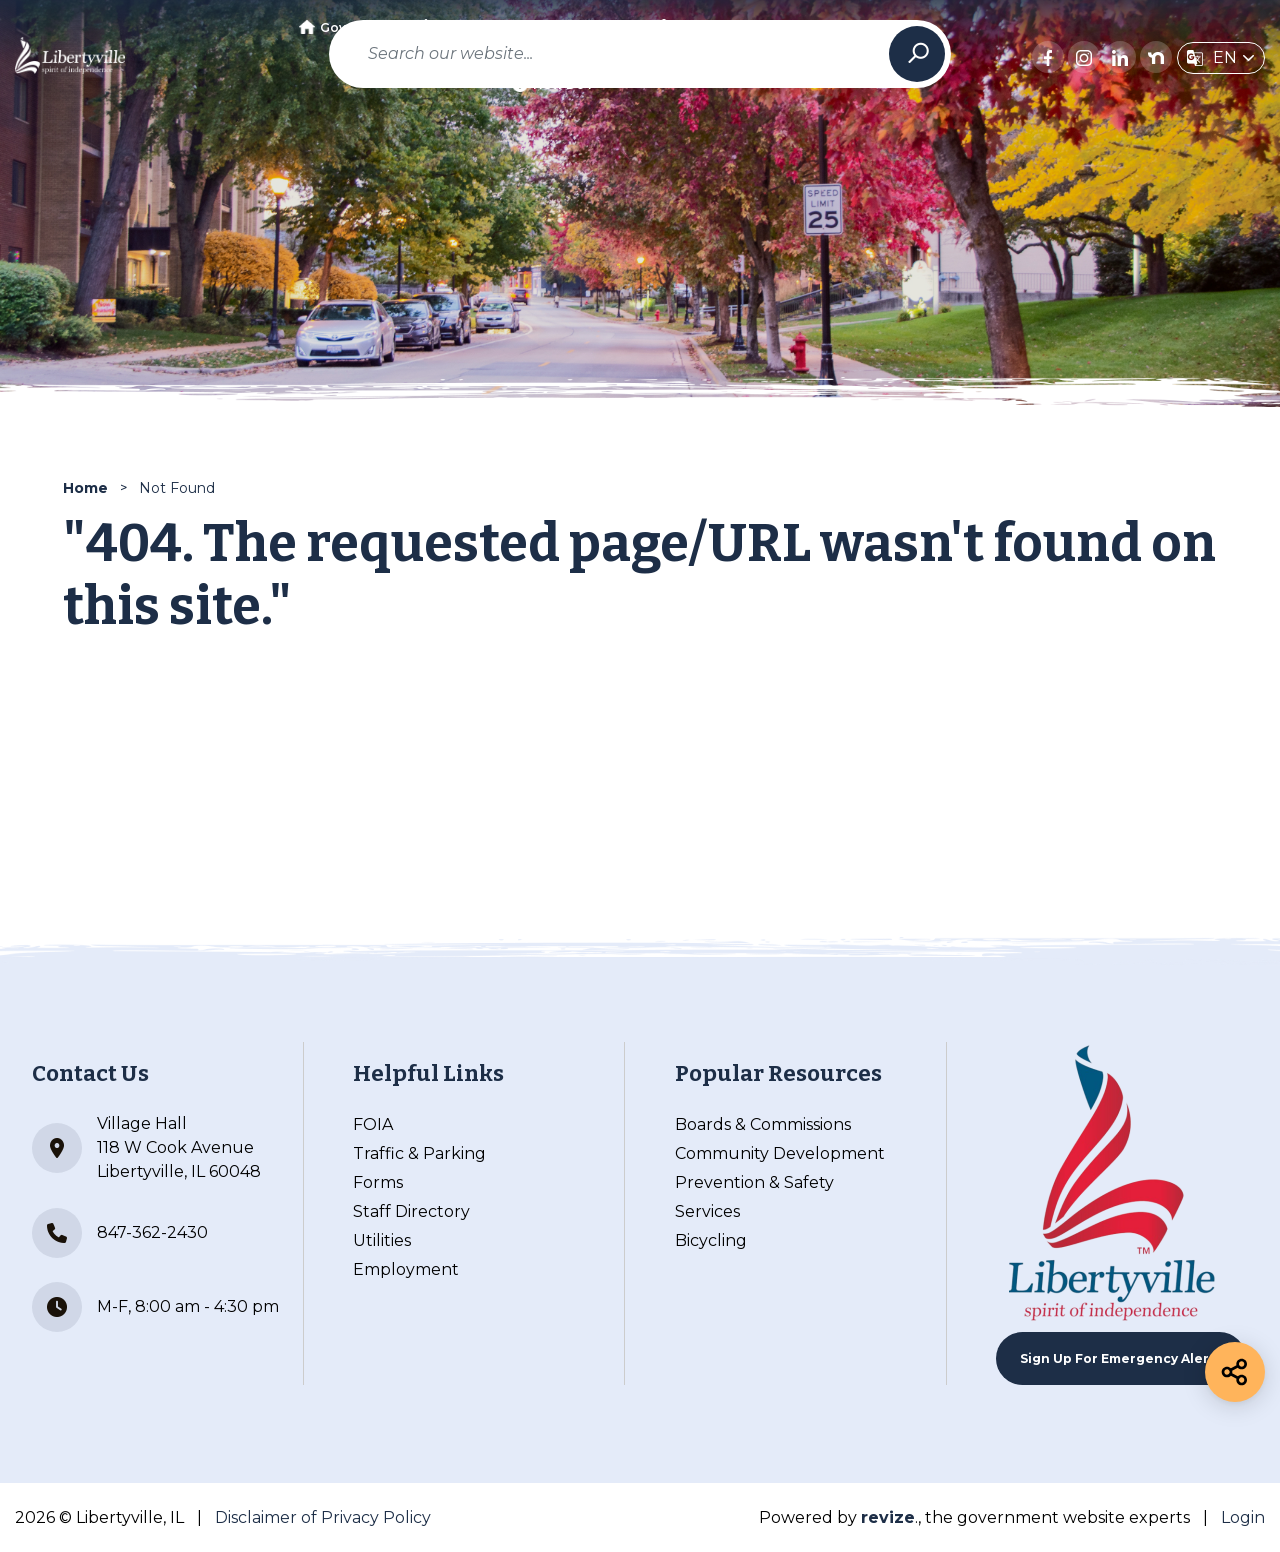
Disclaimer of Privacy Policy (323, 1517)
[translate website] (1221, 58)
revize (888, 1517)
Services (707, 1211)
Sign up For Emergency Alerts (1121, 1358)
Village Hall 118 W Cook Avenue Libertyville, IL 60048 (146, 1147)
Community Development (780, 1153)
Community (590, 27)
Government (349, 27)
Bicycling (711, 1240)
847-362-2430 (120, 1233)
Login (1243, 1517)
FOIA (373, 1124)
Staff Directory (411, 1211)
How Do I (552, 84)
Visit (779, 27)
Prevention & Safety (754, 1182)
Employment (406, 1269)
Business (696, 27)
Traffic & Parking (419, 1153)
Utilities (382, 1240)
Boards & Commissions (763, 1124)
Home (85, 488)
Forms (378, 1182)
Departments (471, 27)
